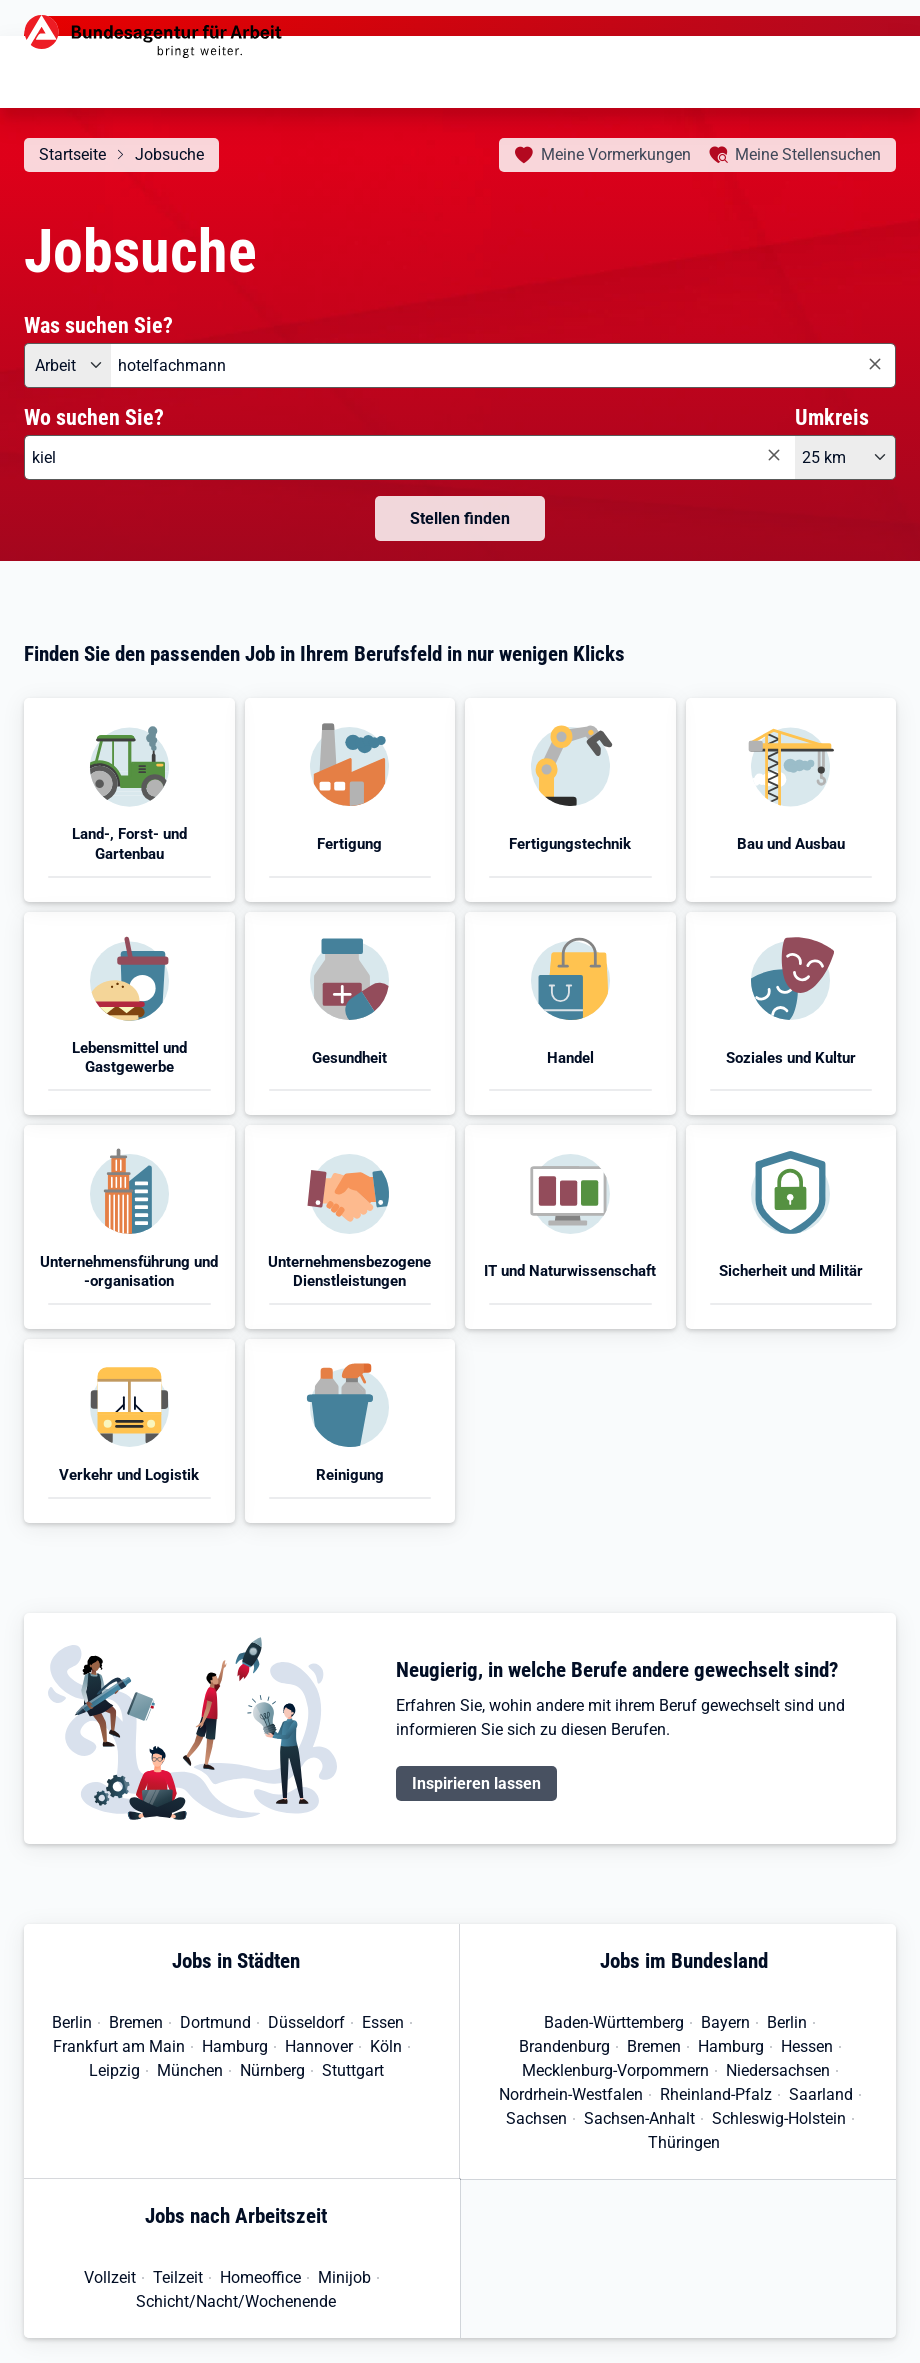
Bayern (725, 2022)
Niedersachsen (778, 2070)
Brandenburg (564, 2046)
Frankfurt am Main (119, 2046)
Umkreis (832, 417)
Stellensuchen (808, 154)
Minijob (344, 2277)
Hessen (807, 2046)
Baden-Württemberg (614, 2022)
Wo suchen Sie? (94, 417)
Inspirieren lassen (476, 1783)
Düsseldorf (306, 2022)
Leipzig (114, 2070)
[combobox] (503, 365)
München (190, 2070)
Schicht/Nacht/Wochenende (236, 2301)
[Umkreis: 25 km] (845, 457)
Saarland (821, 2094)
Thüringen (684, 2142)
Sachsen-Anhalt (639, 2118)
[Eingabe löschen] (874, 364)
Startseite (72, 154)
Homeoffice (260, 2277)
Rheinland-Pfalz (716, 2094)
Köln (386, 2046)
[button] (129, 800)
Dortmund (215, 2022)
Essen (383, 2022)
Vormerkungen (616, 154)
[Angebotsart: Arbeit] (67, 365)
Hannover (319, 2046)
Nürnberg (272, 2070)
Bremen (136, 2022)
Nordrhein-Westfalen (571, 2094)
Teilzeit (178, 2277)
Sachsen (536, 2118)
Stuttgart (353, 2070)
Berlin (72, 2022)
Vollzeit (110, 2277)
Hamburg (235, 2046)
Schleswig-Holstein (779, 2118)
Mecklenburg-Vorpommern (615, 2070)
